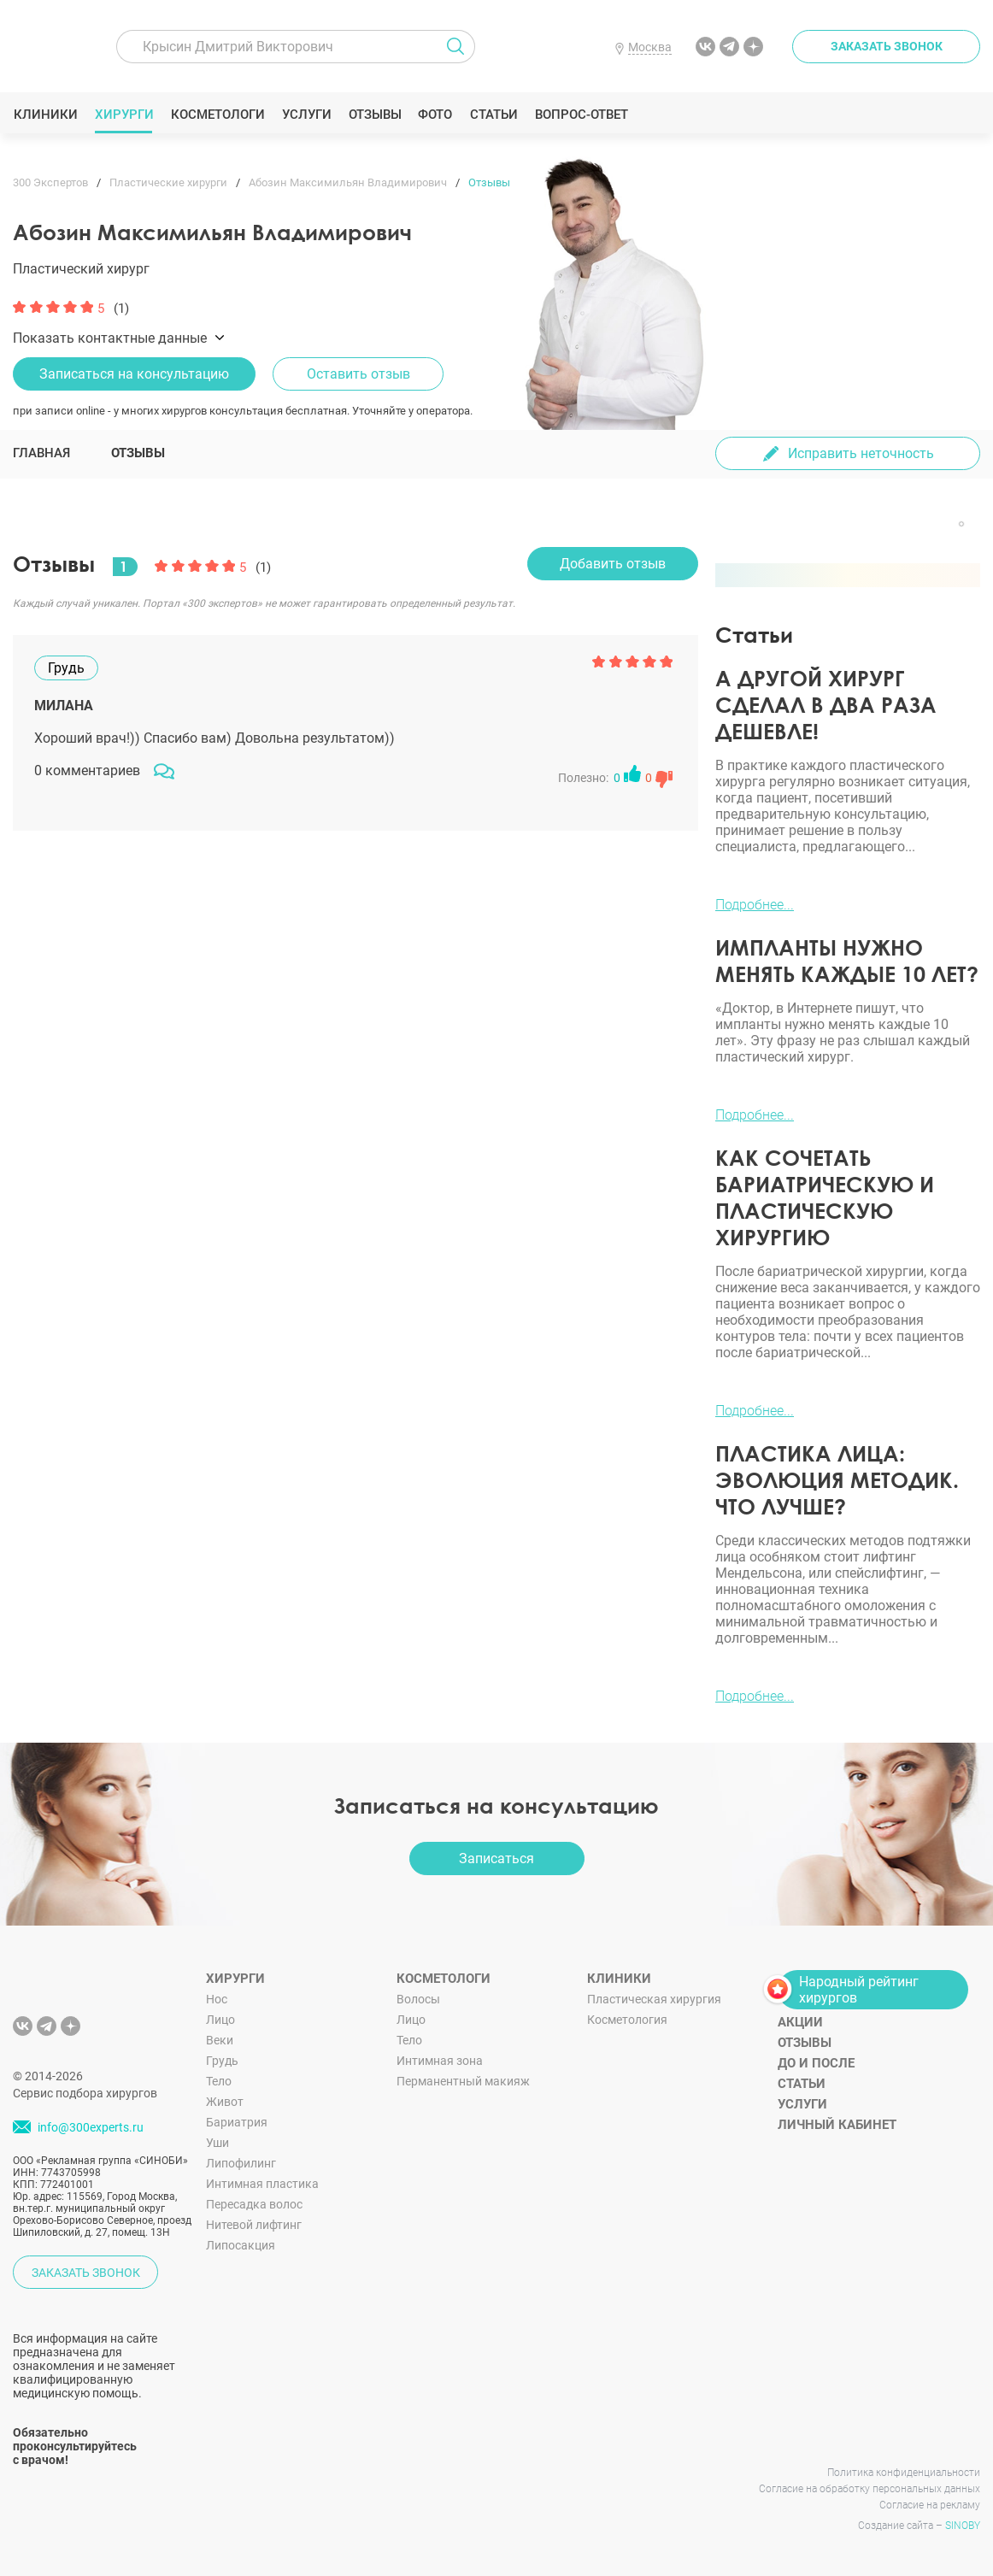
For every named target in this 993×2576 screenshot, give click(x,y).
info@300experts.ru (91, 2127)
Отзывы (375, 114)
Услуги (306, 114)
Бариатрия (236, 2122)
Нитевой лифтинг (254, 2225)
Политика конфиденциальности (903, 2473)
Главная (41, 453)
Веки (219, 2040)
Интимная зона (440, 2060)
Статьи (493, 114)
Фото (434, 114)
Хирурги (124, 114)
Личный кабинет (837, 2124)
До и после (816, 2063)
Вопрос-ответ (580, 114)
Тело (219, 2081)
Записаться (496, 1858)
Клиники (45, 114)
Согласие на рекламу (929, 2505)
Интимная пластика (262, 2184)
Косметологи (217, 114)
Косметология (627, 2019)
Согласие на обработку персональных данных (869, 2489)
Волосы (418, 1999)
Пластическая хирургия (654, 1999)
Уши (217, 2143)
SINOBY (962, 2526)
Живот (225, 2101)
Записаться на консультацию (134, 374)
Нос (216, 1999)
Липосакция (240, 2245)
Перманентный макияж (463, 2081)
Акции (800, 2022)
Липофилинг (241, 2163)
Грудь (222, 2060)
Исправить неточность (861, 453)
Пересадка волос (254, 2204)
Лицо (220, 2019)
